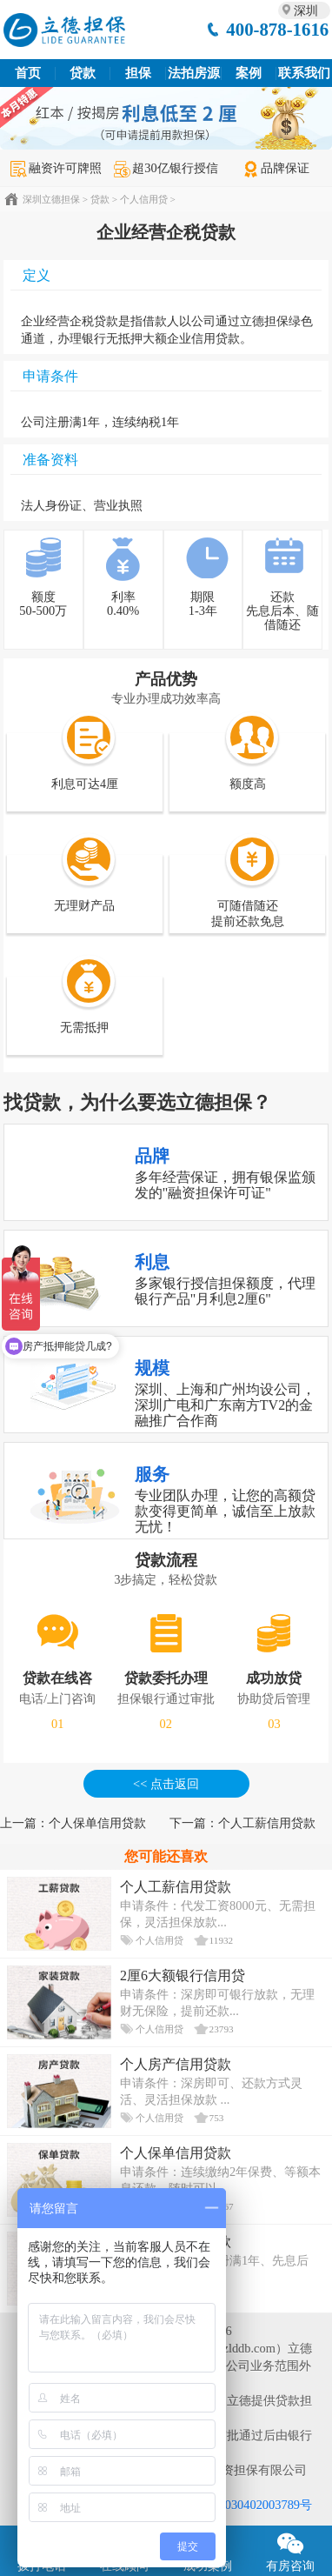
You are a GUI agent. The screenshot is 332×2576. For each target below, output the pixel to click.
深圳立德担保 (51, 199)
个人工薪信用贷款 (266, 1823)
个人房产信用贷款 (175, 2064)
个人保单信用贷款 (97, 1823)
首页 (28, 73)
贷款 (83, 73)
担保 (138, 73)
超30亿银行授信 (165, 168)
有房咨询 (291, 2549)
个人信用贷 (144, 199)
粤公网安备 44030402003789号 (230, 2505)
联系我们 (304, 73)
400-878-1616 (277, 29)
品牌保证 (275, 168)
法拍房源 (194, 73)
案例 (249, 73)
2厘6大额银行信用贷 (182, 1975)
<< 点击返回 (166, 1784)
